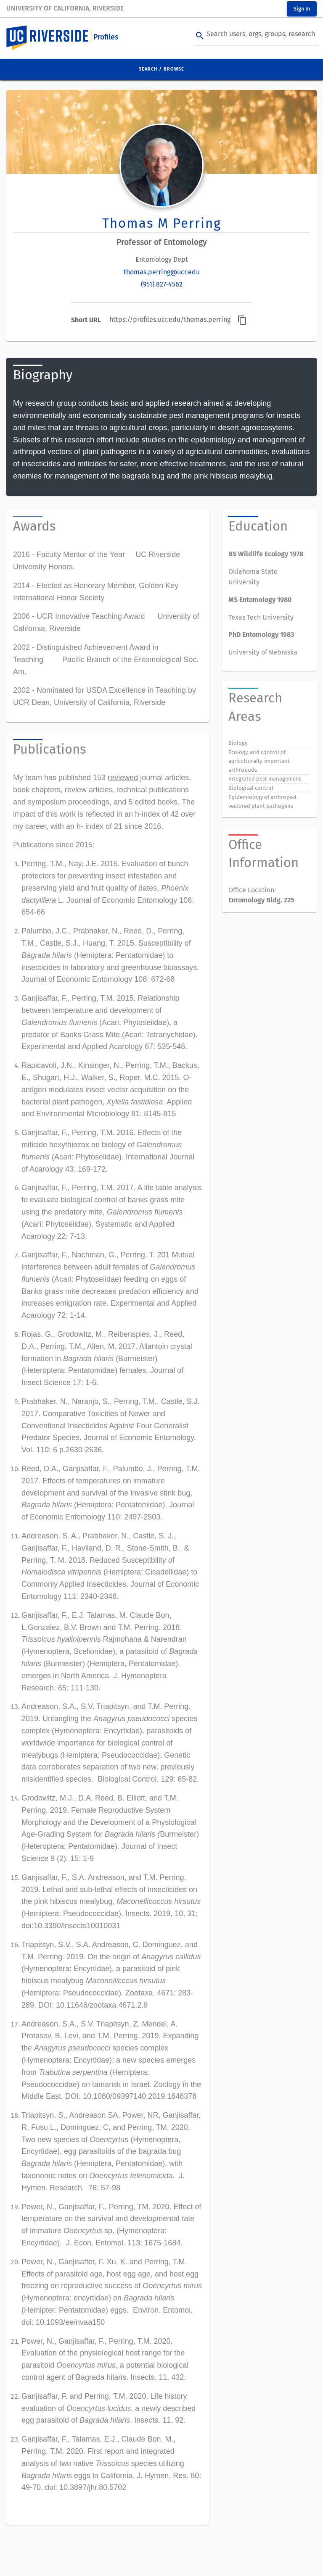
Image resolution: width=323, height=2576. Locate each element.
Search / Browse (161, 69)
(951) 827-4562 (162, 284)
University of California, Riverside (65, 8)
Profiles (105, 37)
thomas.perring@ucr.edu (162, 272)
